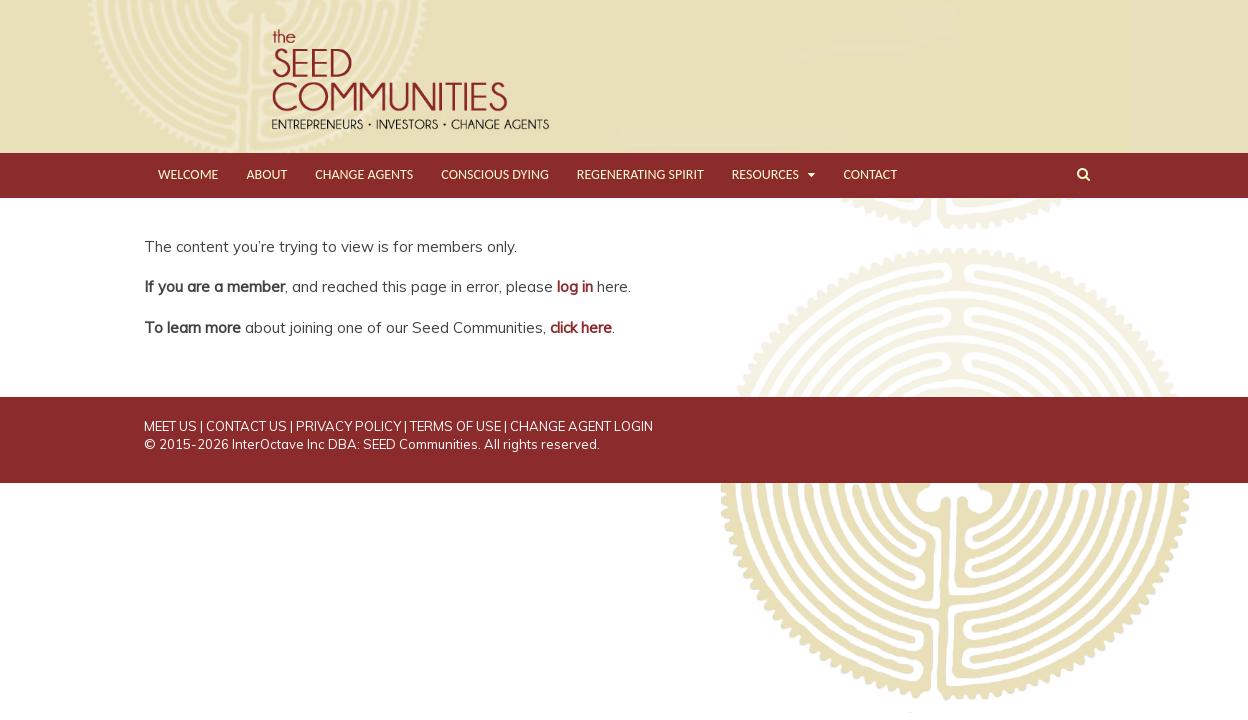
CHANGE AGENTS (364, 174)
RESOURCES (765, 174)
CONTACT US (246, 426)
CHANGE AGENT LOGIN (581, 426)
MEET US (170, 426)
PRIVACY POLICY (348, 426)
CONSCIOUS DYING (495, 174)
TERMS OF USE (455, 426)
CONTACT (870, 174)
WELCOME (188, 174)
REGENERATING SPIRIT (640, 174)
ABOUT (266, 174)
